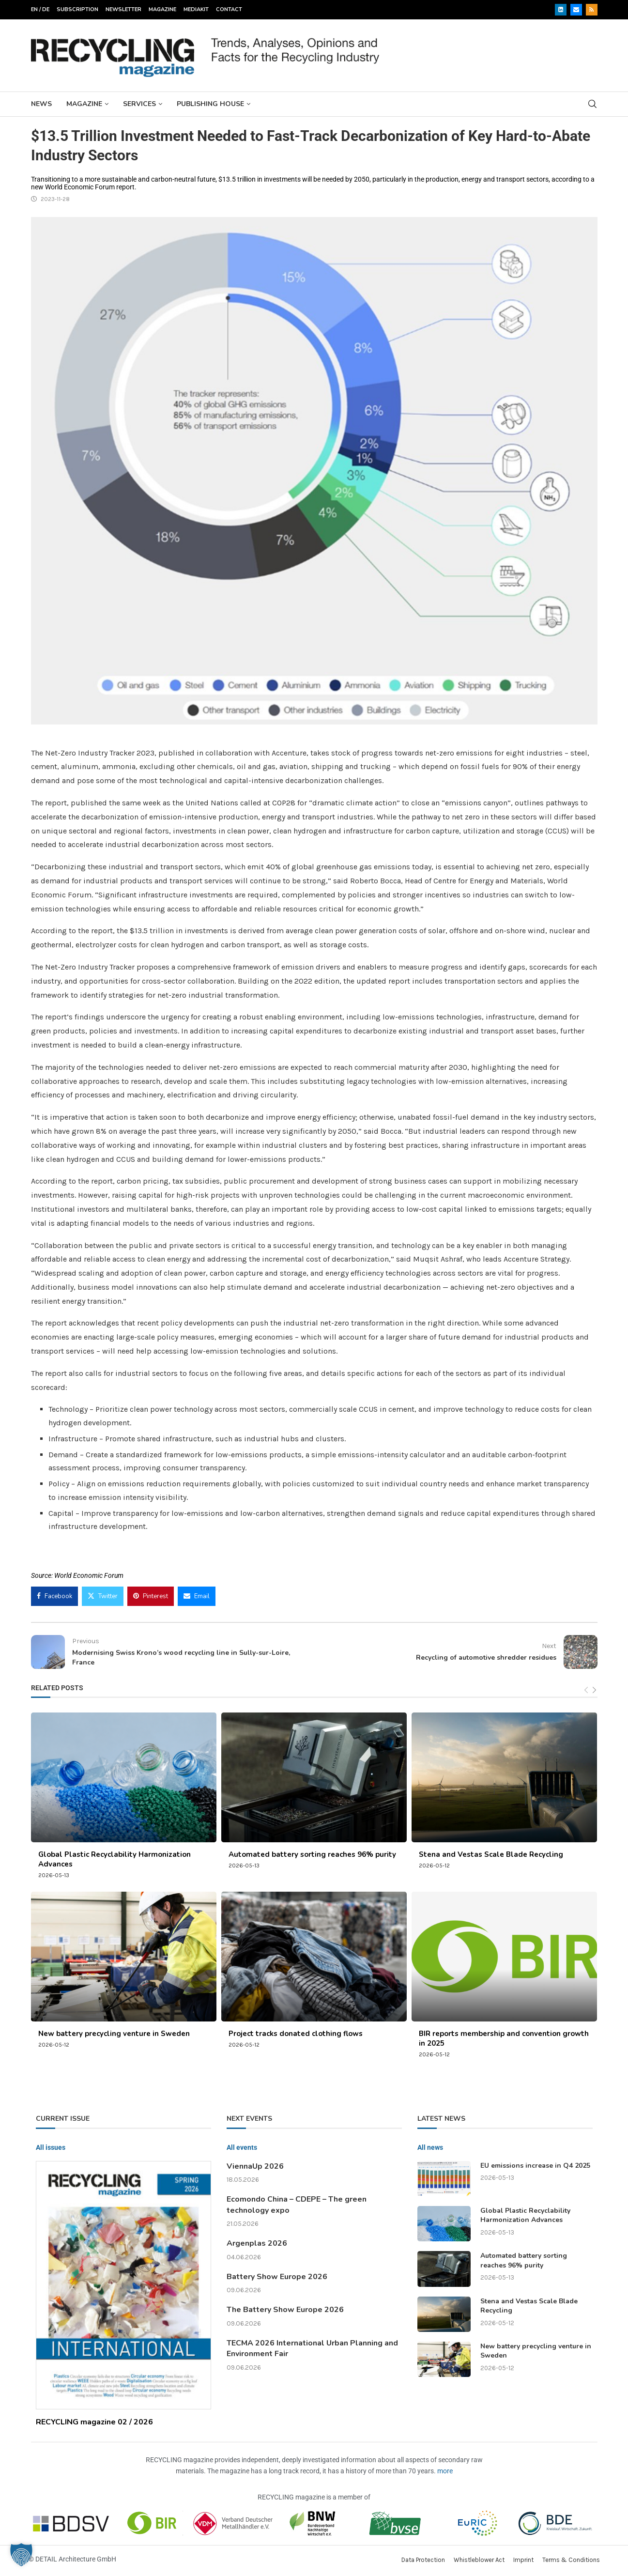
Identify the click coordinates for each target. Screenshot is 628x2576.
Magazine (162, 9)
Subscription (77, 9)
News (41, 103)
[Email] (576, 9)
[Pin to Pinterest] (150, 1596)
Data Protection (423, 2559)
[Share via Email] (196, 1596)
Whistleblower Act (479, 2559)
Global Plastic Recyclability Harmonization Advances (525, 2215)
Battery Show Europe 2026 (277, 2276)
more (445, 2471)
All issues (50, 2147)
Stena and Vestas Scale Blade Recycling (491, 1854)
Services (139, 103)
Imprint (523, 2559)
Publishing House (210, 103)
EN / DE (40, 9)
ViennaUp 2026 (255, 2166)
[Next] (594, 1690)
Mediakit (196, 9)
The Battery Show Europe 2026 (285, 2309)
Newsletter (123, 9)
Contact (229, 9)
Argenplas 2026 (257, 2243)
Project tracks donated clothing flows (296, 2033)
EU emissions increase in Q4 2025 (535, 2165)
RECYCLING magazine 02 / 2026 (94, 2422)
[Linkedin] (561, 9)
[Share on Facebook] (54, 1596)
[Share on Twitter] (102, 1596)
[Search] (592, 103)
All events (242, 2147)
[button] (21, 2554)
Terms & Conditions (571, 2559)
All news (430, 2147)
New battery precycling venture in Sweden (114, 2033)
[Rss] (591, 9)
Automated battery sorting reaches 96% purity (312, 1854)
